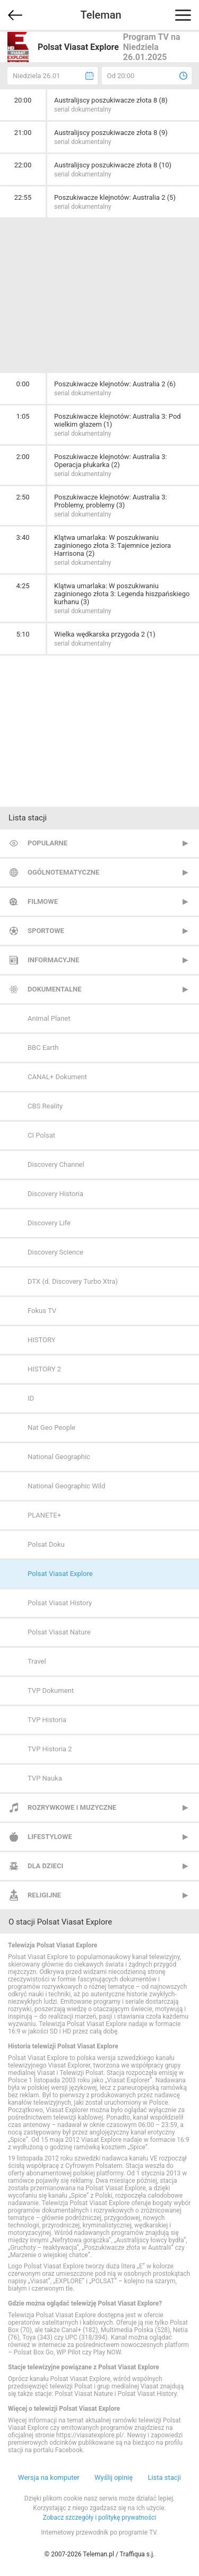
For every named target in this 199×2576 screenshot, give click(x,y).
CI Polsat (41, 1135)
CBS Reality (45, 1106)
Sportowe (46, 931)
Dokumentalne (55, 989)
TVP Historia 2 (50, 1749)
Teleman (100, 15)
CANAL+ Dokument (57, 1077)
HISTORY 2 (44, 1369)
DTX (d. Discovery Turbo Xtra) (73, 1281)
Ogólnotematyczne (63, 872)
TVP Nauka (45, 1778)
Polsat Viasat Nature (59, 1632)
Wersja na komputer (49, 2477)
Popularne (47, 843)
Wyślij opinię (113, 2477)
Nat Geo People (51, 1427)
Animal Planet (49, 1018)
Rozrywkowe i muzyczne (72, 1807)
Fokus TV (42, 1311)
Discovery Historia (55, 1194)
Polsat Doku (46, 1544)
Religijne (44, 1895)
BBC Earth (43, 1048)
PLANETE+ (44, 1515)
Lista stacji (164, 2477)
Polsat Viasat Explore (60, 1574)
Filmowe (43, 901)
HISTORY (42, 1340)
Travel (37, 1661)
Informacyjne (53, 960)
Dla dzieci (45, 1866)
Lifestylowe (50, 1837)
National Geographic (59, 1457)
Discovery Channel (56, 1164)
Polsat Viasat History (60, 1603)
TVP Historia (47, 1720)
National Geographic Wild (66, 1486)
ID (31, 1398)
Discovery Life (49, 1223)
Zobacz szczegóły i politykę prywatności (100, 2517)
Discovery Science (55, 1252)
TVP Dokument (51, 1690)
